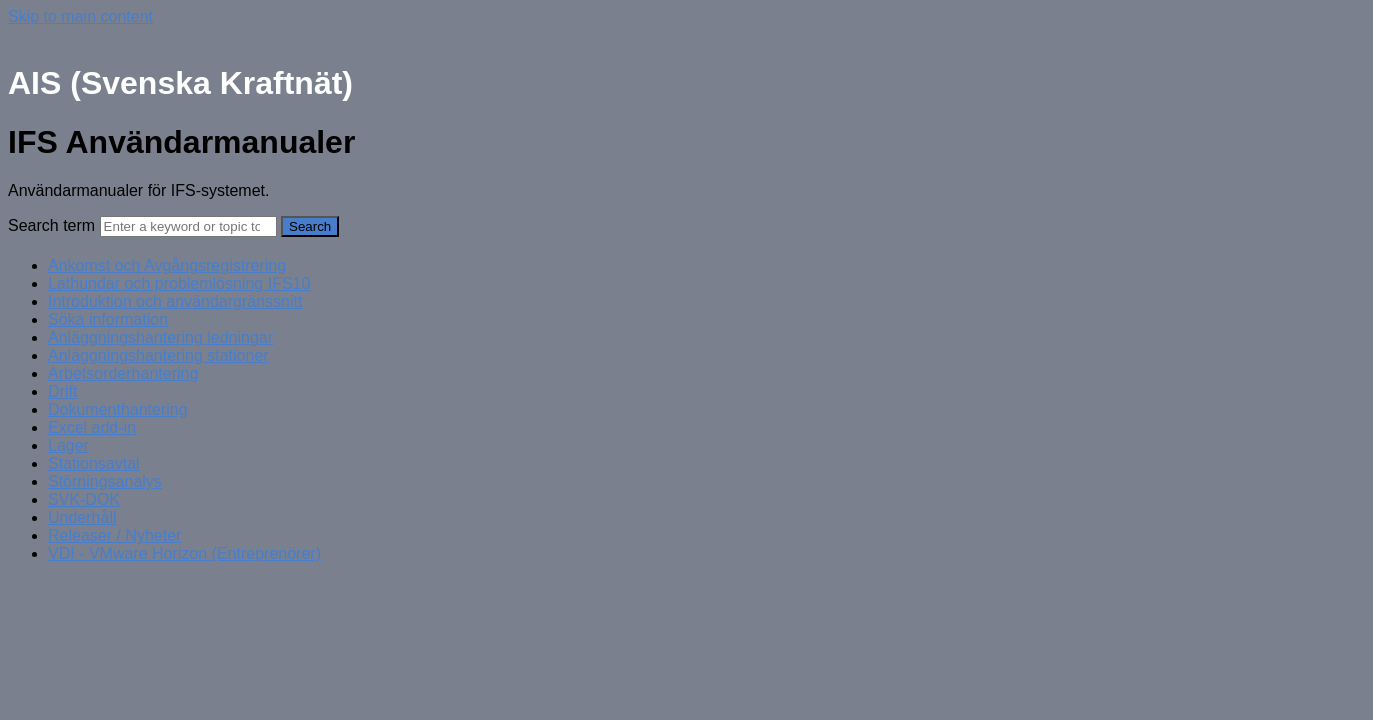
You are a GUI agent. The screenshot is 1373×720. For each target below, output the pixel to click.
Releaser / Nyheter (114, 535)
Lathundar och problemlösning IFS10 (179, 283)
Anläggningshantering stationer (158, 355)
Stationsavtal (94, 463)
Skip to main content (80, 16)
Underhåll (82, 517)
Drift (62, 391)
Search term (51, 225)
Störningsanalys (105, 481)
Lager (68, 445)
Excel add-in (92, 427)
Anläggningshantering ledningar (160, 337)
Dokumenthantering (118, 409)
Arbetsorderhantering (123, 373)
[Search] (188, 226)
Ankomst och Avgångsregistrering (167, 265)
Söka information (108, 319)
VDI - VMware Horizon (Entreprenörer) (184, 553)
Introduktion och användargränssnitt (175, 301)
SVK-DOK (84, 499)
